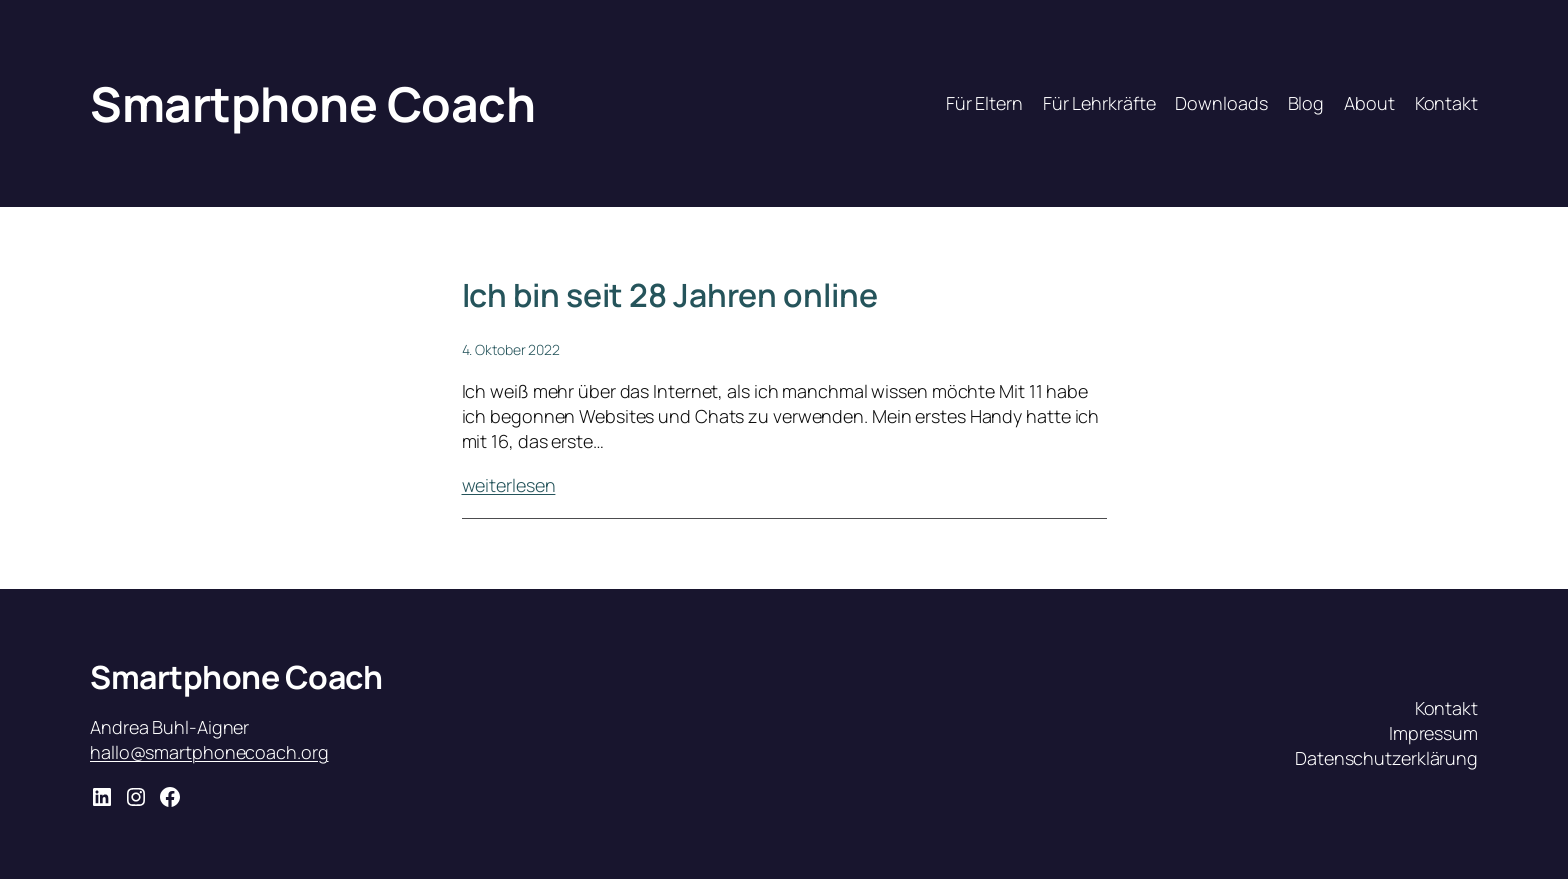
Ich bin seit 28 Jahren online (670, 295)
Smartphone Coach (312, 103)
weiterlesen (509, 485)
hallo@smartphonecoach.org (209, 752)
